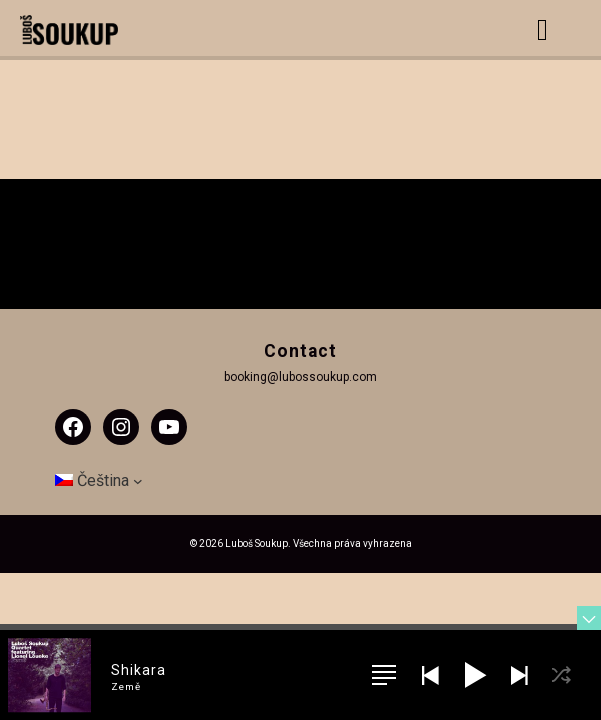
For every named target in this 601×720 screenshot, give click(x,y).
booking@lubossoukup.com (300, 377)
